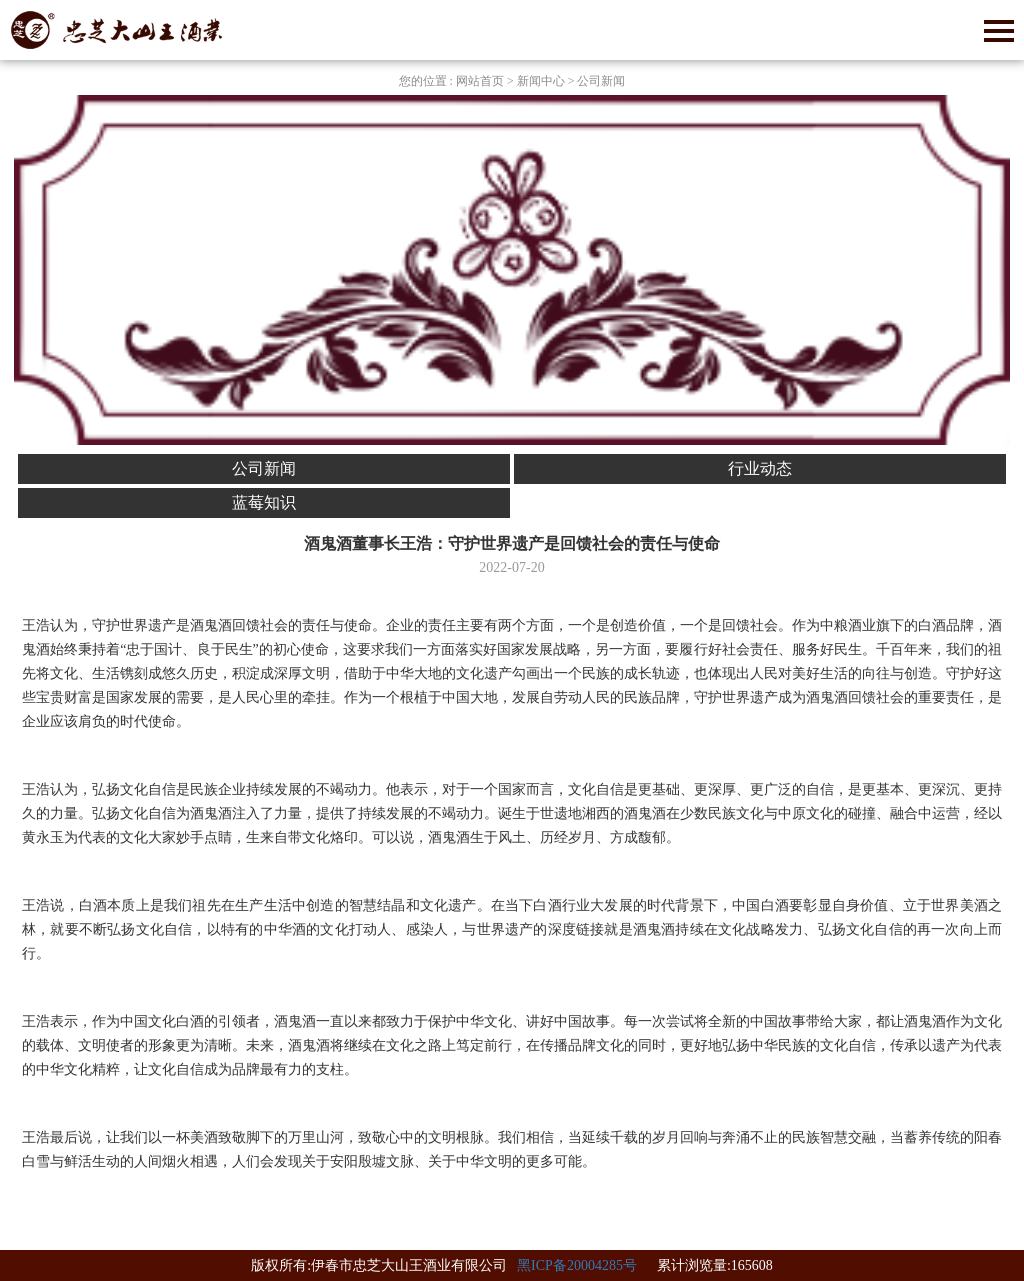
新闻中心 (541, 81)
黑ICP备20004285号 (577, 1265)
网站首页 (480, 81)
